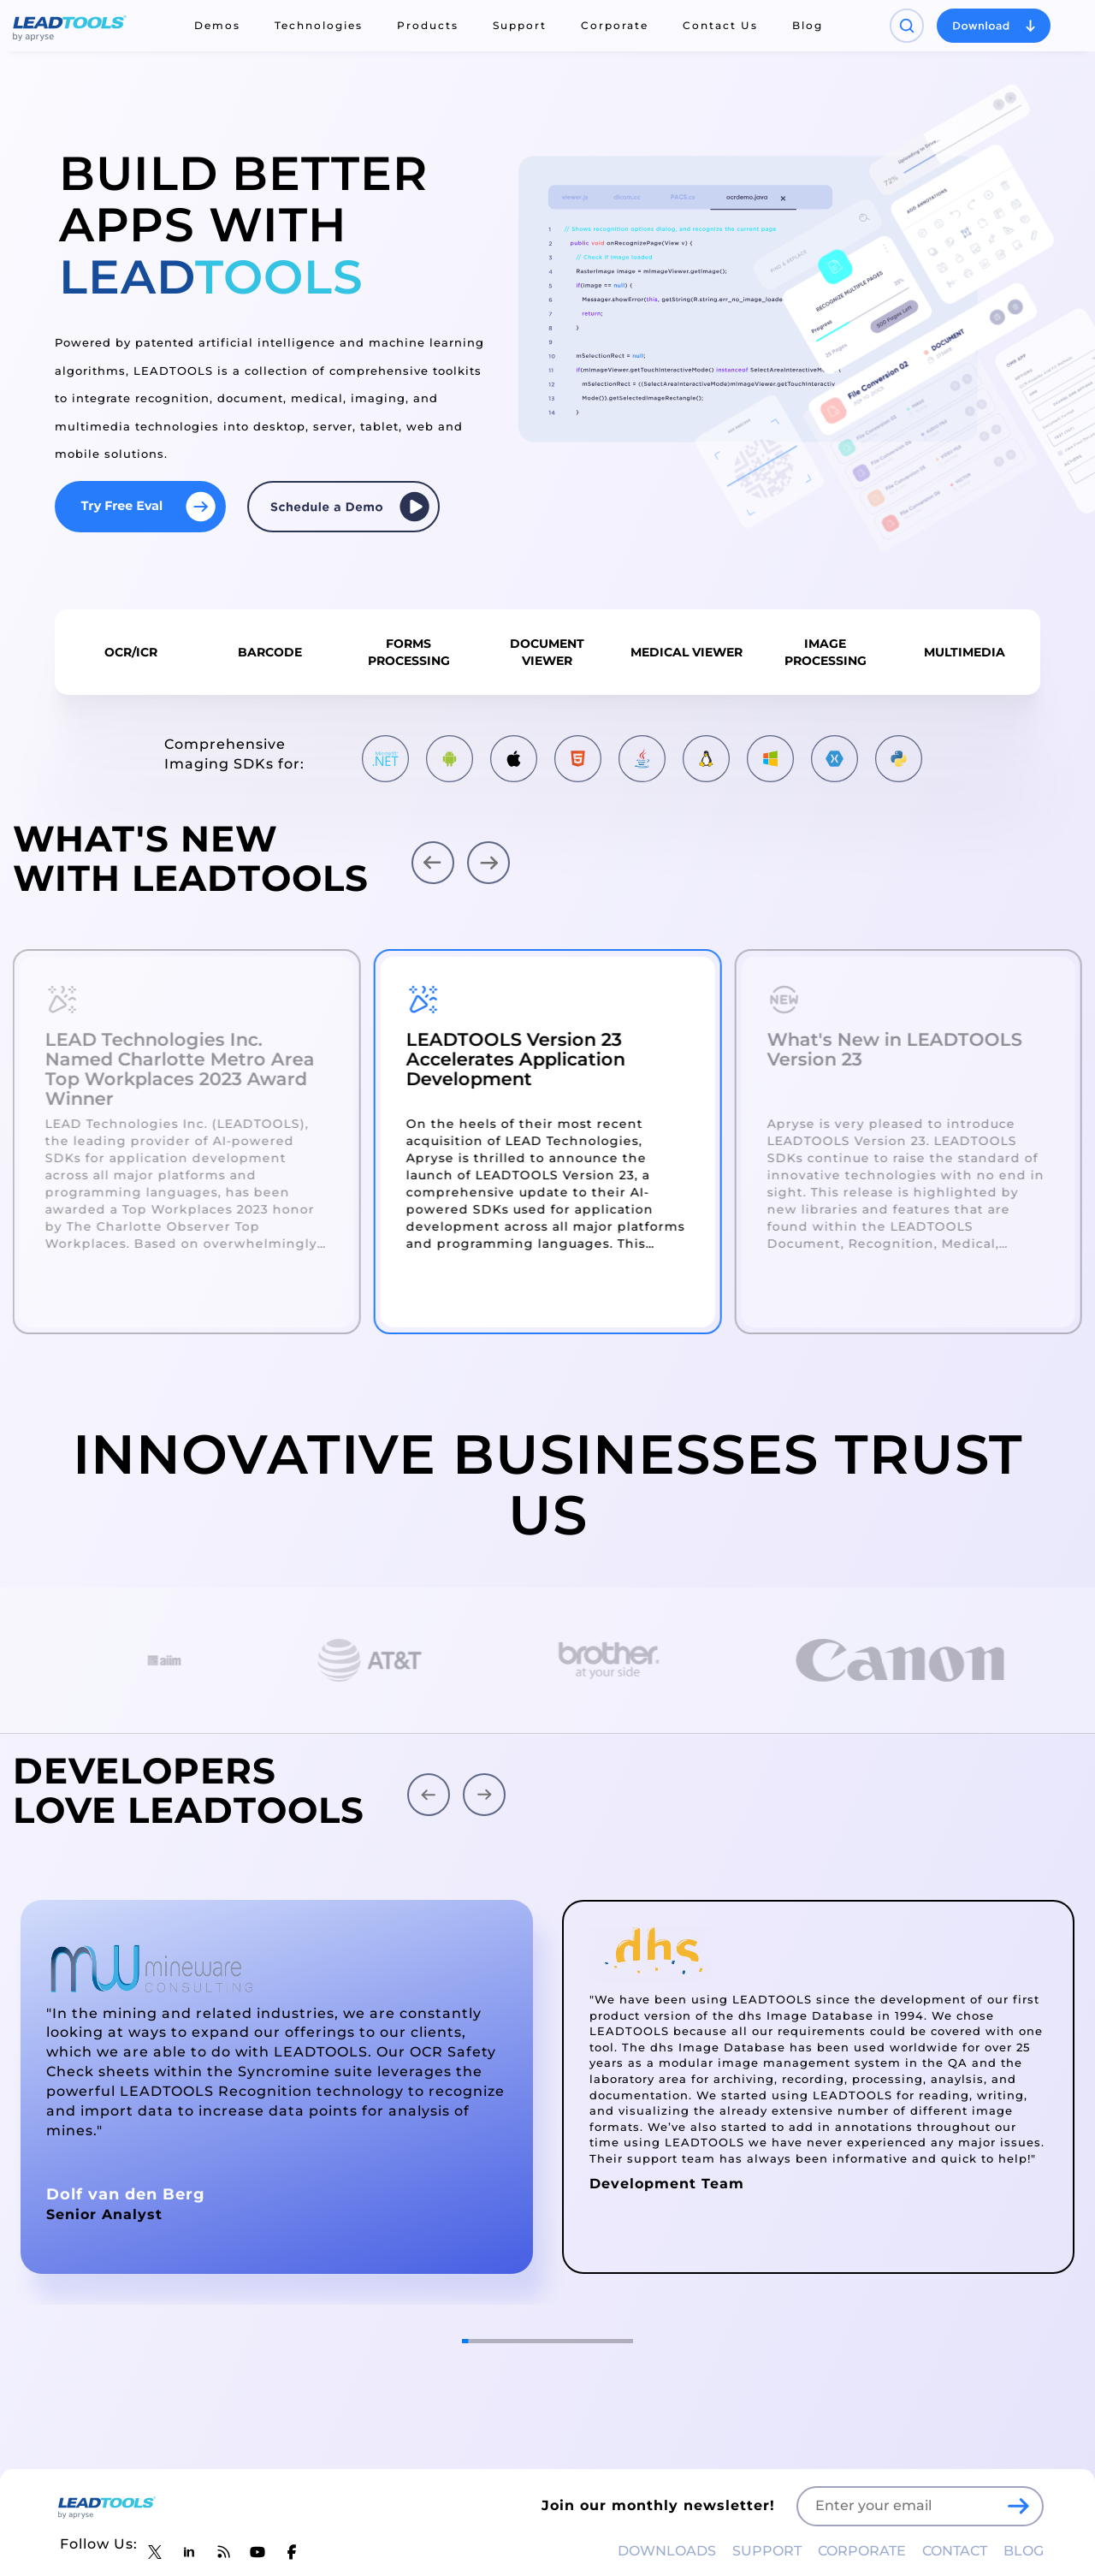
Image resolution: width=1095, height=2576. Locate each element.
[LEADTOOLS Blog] (223, 2552)
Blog (807, 25)
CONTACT (954, 2551)
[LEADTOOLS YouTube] (257, 2552)
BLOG (1023, 2551)
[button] (432, 862)
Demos (217, 25)
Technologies (319, 25)
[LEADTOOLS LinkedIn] (189, 2552)
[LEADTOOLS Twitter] (155, 2552)
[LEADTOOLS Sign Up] (1018, 2506)
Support (520, 25)
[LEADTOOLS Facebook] (292, 2552)
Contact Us (720, 25)
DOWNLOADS (667, 2551)
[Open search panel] (907, 26)
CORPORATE (862, 2551)
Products (428, 25)
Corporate (614, 25)
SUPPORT (767, 2551)
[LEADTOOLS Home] (70, 25)
